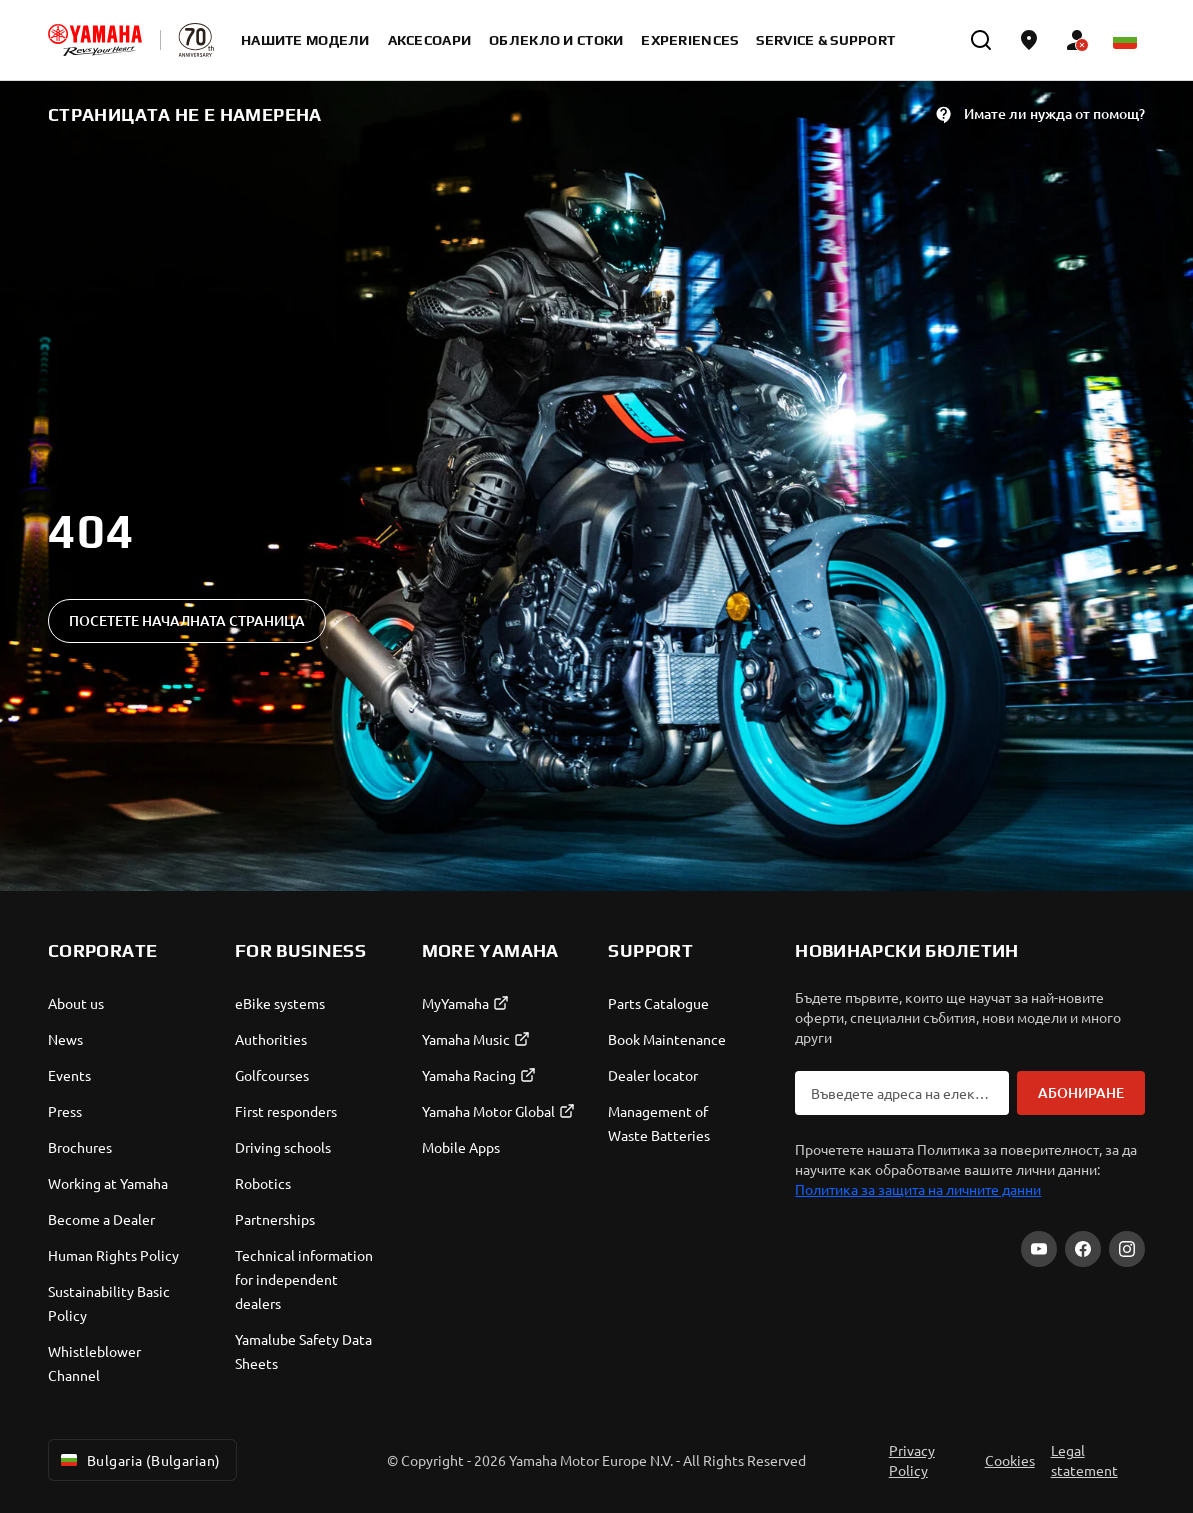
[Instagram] (1127, 1249)
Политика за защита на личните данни (918, 1189)
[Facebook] (1083, 1249)
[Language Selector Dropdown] (1125, 40)
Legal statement (1084, 1460)
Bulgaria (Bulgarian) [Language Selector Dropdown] (138, 1460)
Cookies (1010, 1460)
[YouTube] (1039, 1249)
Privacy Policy (912, 1460)
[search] (981, 40)
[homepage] (95, 40)
